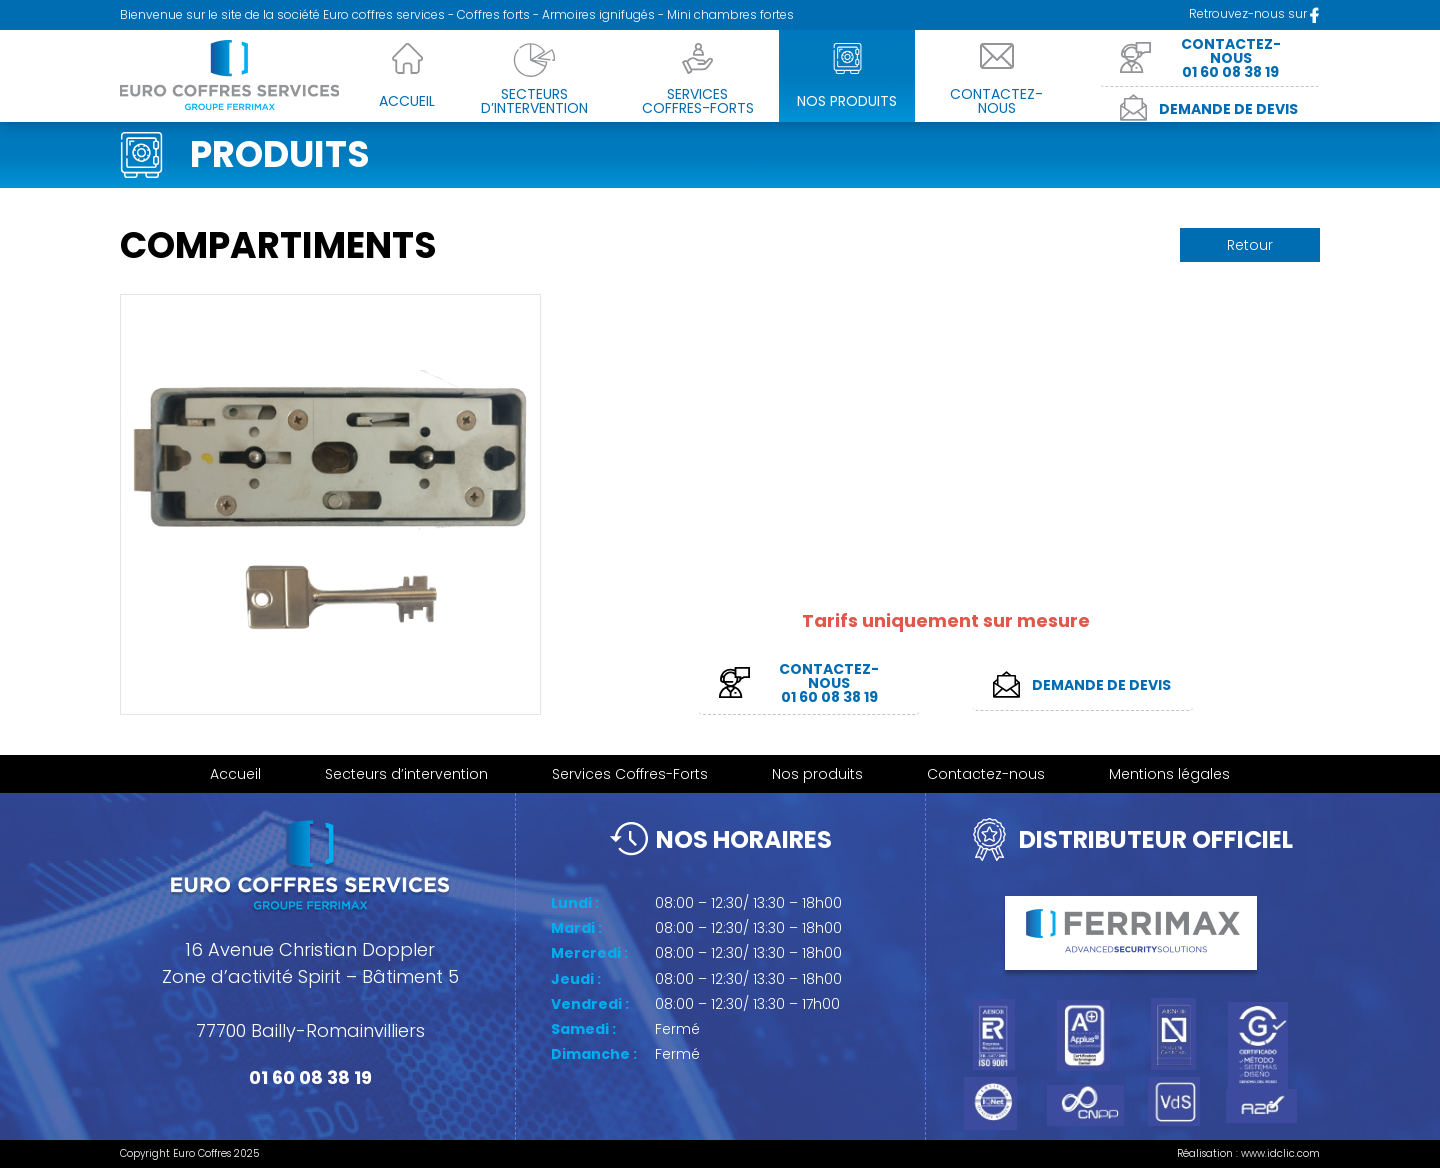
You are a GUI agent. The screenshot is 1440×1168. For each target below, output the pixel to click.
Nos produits (817, 774)
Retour (1250, 245)
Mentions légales (1169, 774)
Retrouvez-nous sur (1254, 13)
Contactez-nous (986, 774)
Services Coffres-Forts (630, 774)
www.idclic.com (1280, 1153)
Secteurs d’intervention (406, 774)
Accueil (235, 774)
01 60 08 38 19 (310, 1077)
